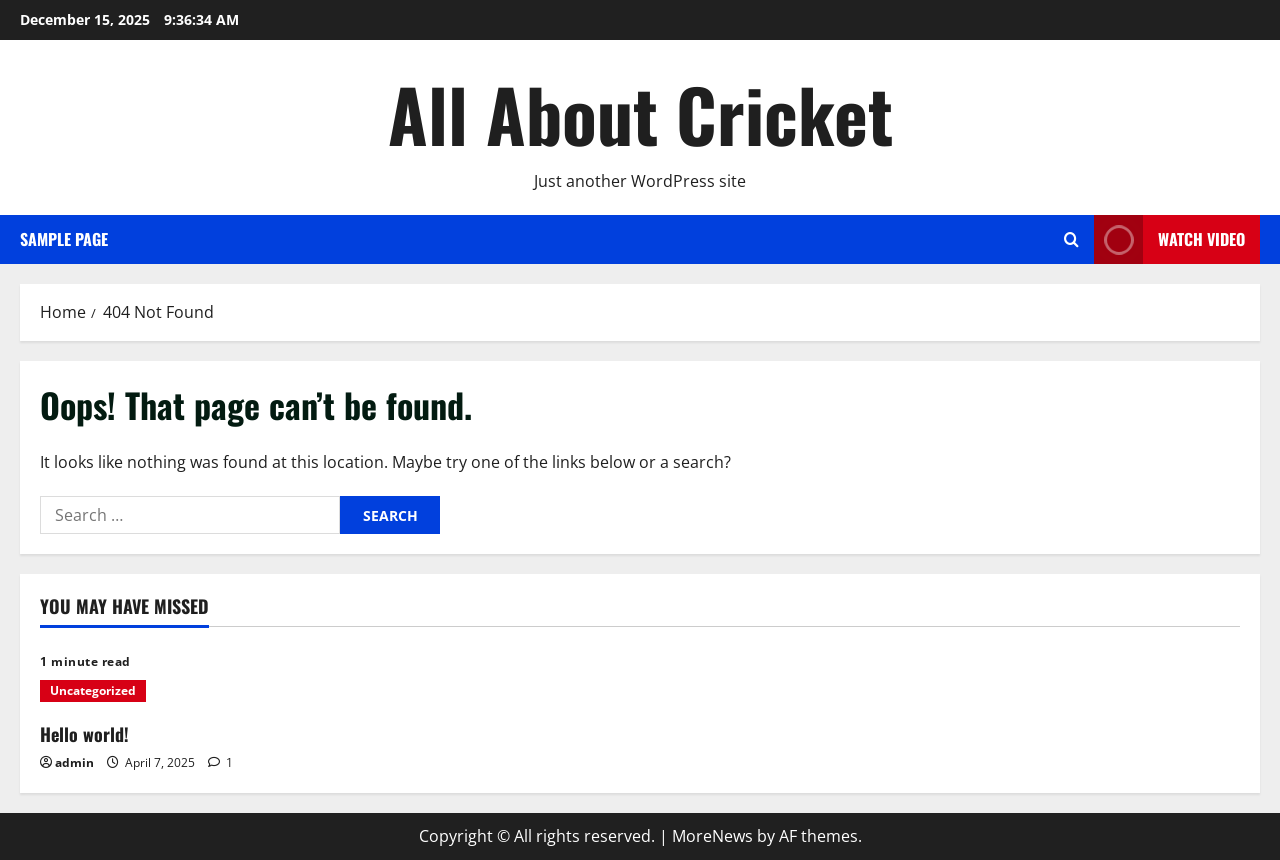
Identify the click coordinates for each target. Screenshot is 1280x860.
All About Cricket (640, 113)
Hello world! (84, 734)
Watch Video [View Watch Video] (1169, 239)
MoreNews (712, 836)
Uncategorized (93, 690)
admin (74, 762)
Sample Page (64, 239)
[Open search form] (1071, 239)
